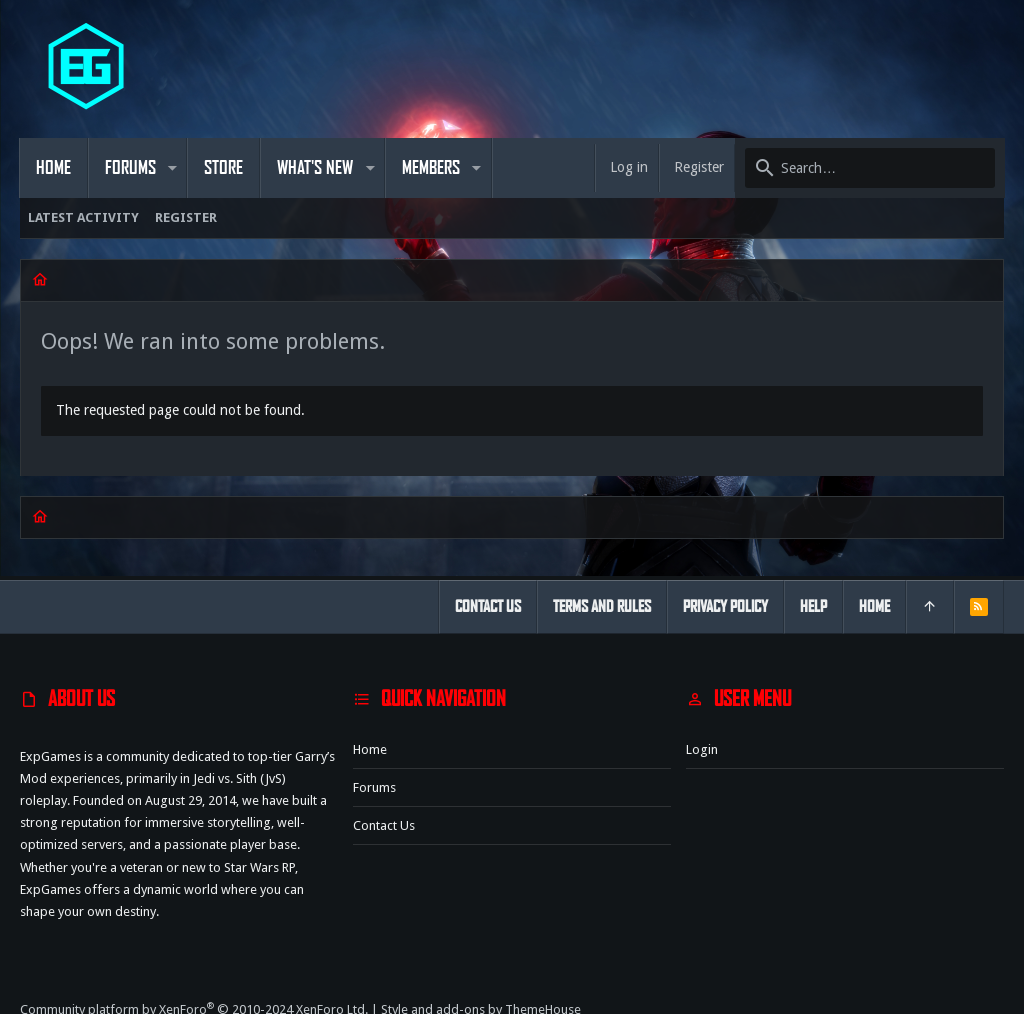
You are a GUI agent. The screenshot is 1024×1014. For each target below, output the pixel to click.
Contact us (384, 825)
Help (813, 606)
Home (370, 749)
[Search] (869, 168)
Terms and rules (602, 606)
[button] (173, 168)
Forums (374, 787)
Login (702, 749)
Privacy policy (725, 606)
